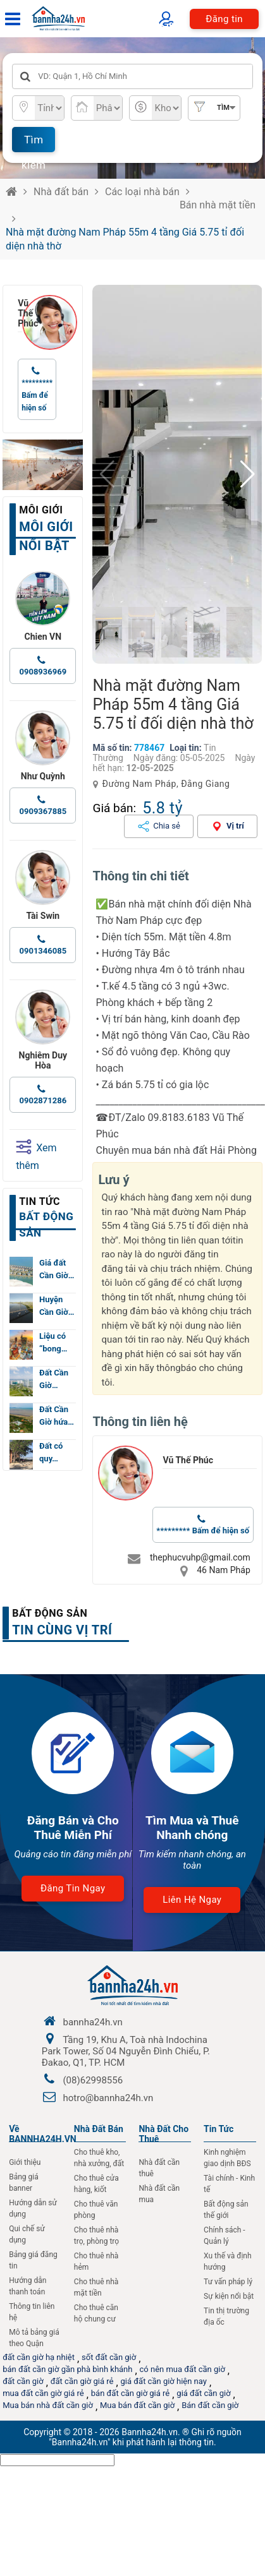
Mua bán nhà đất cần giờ (48, 2405)
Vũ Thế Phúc (20, 313)
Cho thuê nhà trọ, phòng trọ (96, 2236)
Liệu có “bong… (53, 1342)
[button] (247, 474)
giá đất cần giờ (203, 2393)
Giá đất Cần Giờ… (56, 1269)
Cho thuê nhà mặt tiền (96, 2287)
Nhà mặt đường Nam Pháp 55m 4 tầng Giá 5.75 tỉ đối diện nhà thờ (125, 239)
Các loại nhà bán (142, 192)
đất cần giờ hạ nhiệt (39, 2357)
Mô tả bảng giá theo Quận (34, 2338)
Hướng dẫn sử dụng (33, 2208)
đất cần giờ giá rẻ (82, 2381)
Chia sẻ (166, 825)
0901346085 (43, 951)
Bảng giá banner (24, 2182)
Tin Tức (218, 2129)
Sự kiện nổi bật (229, 2296)
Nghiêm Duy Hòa (43, 1060)
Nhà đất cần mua (159, 2194)
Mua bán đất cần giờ (137, 2405)
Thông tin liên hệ (31, 2312)
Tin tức (39, 1201)
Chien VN (43, 637)
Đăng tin (224, 19)
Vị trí (235, 825)
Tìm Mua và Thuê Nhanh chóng (192, 1827)
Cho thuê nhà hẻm (96, 2261)
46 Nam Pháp (223, 1570)
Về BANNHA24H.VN (43, 2134)
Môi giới (41, 510)
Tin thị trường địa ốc (226, 2316)
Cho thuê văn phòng (96, 2210)
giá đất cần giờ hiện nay (164, 2381)
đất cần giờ (23, 2381)
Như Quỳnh (43, 776)
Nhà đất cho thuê (163, 2134)
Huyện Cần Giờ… (56, 1306)
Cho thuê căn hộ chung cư (96, 2313)
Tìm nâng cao (220, 112)
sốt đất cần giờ (109, 2357)
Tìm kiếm (34, 142)
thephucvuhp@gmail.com (200, 1557)
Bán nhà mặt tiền (218, 205)
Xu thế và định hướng (227, 2261)
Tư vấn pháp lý (228, 2281)
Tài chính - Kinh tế (229, 2184)
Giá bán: (114, 808)
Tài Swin (42, 916)
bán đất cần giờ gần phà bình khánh (67, 2369)
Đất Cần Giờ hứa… (56, 1416)
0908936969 (43, 671)
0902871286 (43, 1100)
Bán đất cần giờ (210, 2405)
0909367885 (43, 811)
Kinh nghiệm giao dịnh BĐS (227, 2158)
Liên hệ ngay (192, 1899)
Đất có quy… (51, 1452)
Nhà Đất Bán (98, 2129)
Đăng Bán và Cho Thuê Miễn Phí (73, 1827)
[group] (177, 474)
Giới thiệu (24, 2162)
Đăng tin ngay (72, 1888)
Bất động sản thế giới (226, 2210)
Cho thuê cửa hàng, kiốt (96, 2184)
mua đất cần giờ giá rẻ (43, 2393)
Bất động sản (49, 1613)
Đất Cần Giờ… (53, 1379)
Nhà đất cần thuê (159, 2168)
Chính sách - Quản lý (224, 2236)
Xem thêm (36, 1155)
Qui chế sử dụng (27, 2234)
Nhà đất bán (61, 192)
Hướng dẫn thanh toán (27, 2286)
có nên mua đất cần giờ (182, 2369)
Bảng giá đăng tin (33, 2260)
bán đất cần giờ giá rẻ (130, 2393)
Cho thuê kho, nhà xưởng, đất (99, 2158)
